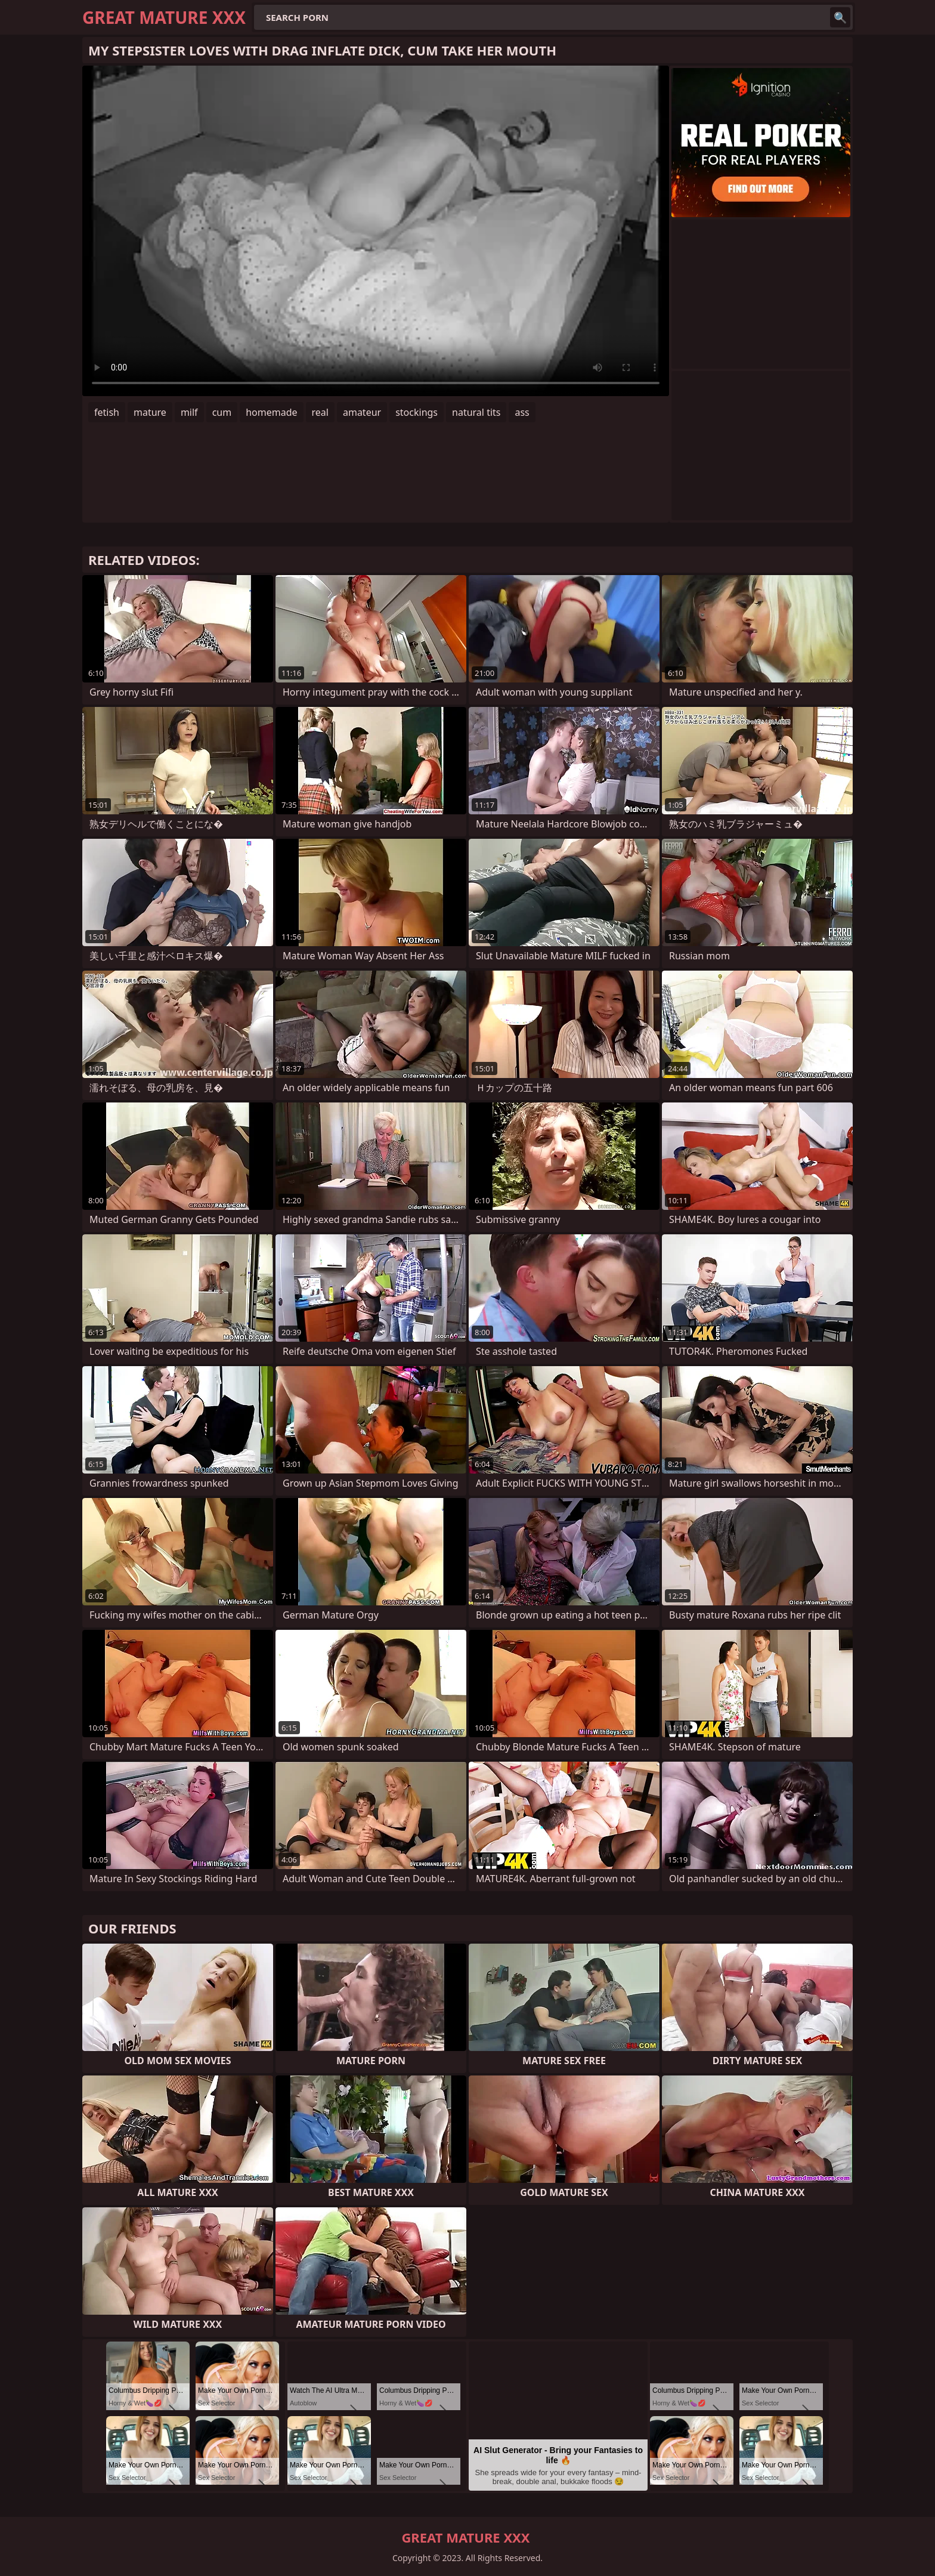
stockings (416, 412)
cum (222, 412)
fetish (106, 412)
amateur (362, 412)
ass (522, 412)
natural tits (476, 412)
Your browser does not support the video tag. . (375, 231)
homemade (271, 412)
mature (150, 412)
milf (189, 412)
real (320, 412)
